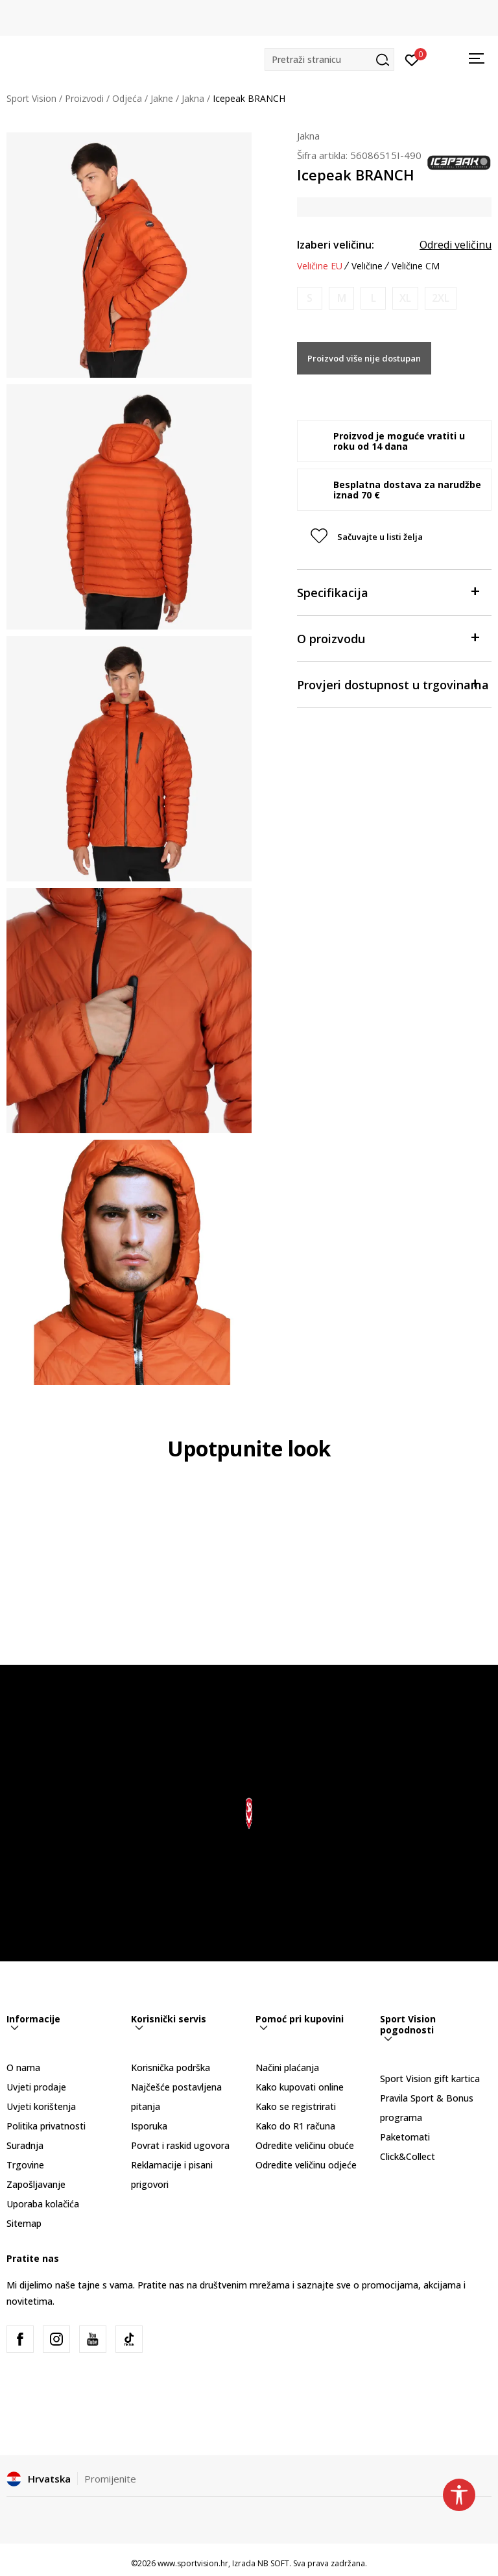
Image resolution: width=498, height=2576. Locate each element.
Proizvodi (84, 98)
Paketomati (405, 2137)
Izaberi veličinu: (335, 245)
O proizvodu (388, 637)
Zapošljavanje (35, 2184)
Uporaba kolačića (42, 2204)
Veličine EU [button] (319, 266)
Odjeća (127, 98)
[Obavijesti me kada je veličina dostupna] (309, 298)
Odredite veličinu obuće (304, 2145)
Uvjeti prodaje (36, 2087)
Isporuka (149, 2126)
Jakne (161, 98)
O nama (23, 2067)
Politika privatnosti (46, 2126)
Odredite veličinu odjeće (306, 2165)
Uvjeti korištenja (41, 2106)
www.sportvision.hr (193, 2563)
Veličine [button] (367, 266)
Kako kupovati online (299, 2087)
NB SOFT (273, 2563)
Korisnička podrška (170, 2067)
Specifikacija (388, 591)
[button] (329, 59)
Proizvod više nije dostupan (364, 358)
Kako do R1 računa (295, 2126)
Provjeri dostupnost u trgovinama (393, 684)
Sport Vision (31, 98)
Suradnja (24, 2145)
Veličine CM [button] (416, 266)
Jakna (193, 98)
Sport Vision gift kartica (430, 2078)
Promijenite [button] (110, 2478)
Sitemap (24, 2223)
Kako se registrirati (295, 2106)
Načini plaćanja (287, 2067)
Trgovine (25, 2165)
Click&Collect (407, 2156)
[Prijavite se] (412, 59)
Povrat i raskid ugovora (180, 2145)
